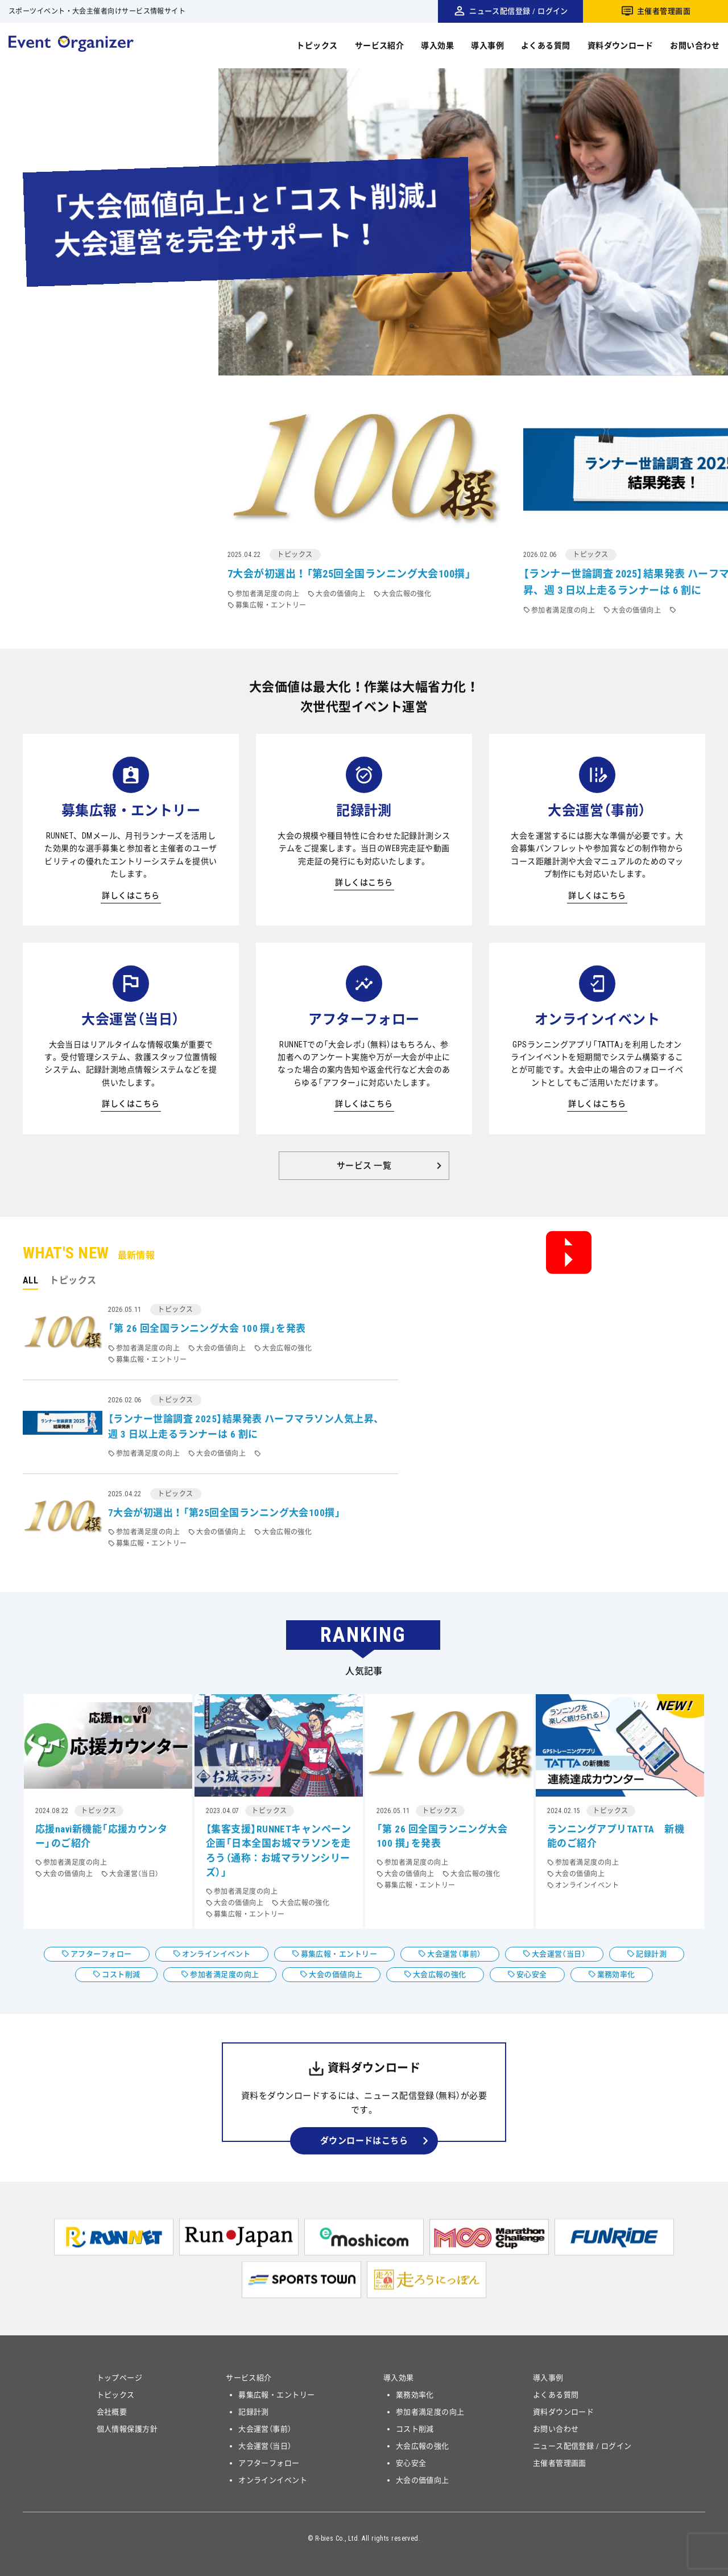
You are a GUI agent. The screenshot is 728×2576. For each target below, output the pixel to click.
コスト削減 (121, 1974)
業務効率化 (616, 1974)
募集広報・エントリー (339, 1954)
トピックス (316, 45)
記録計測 (651, 1954)
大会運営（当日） (559, 1954)
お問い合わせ (694, 45)
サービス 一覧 (364, 1166)
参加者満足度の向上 (224, 1974)
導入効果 (437, 45)
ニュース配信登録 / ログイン (518, 11)
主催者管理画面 (663, 11)
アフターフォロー (101, 1954)
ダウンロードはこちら (364, 2141)
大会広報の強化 (439, 1974)
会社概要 (112, 2412)
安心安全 (531, 1974)
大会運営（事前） (454, 1954)
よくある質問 (545, 45)
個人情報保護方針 (127, 2429)
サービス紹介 (379, 45)
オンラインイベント (216, 1954)
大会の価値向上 (335, 1974)
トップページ (120, 2377)
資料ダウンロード (620, 45)
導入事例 (487, 45)
